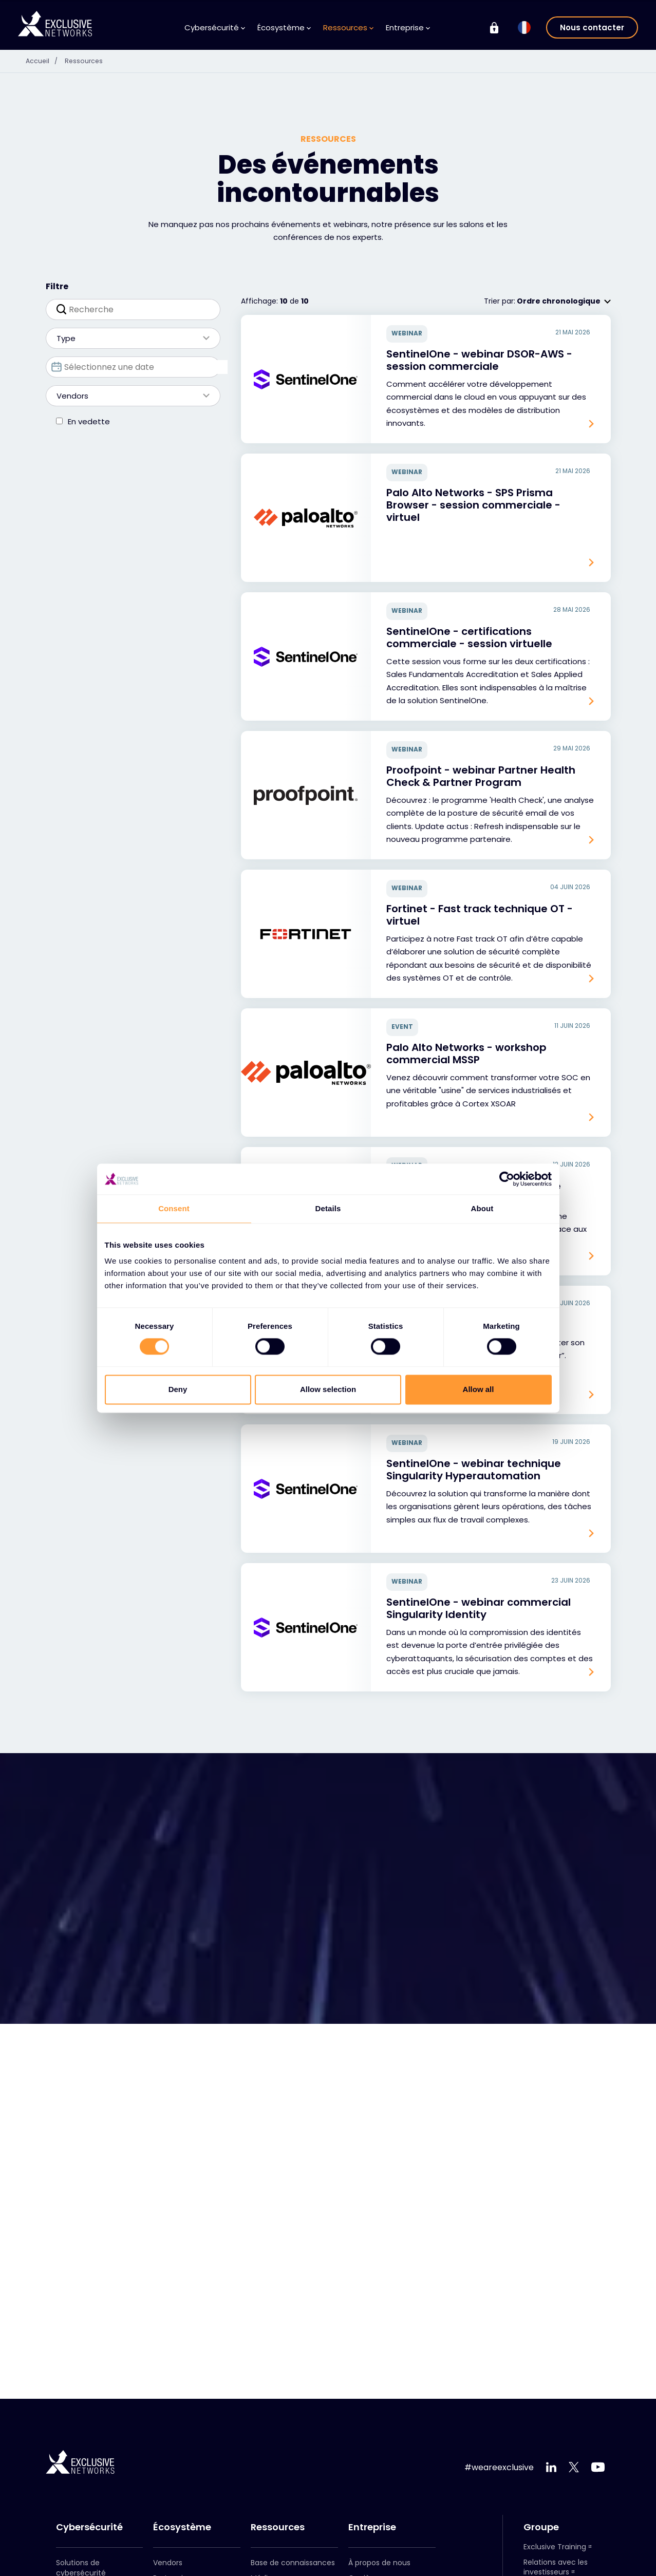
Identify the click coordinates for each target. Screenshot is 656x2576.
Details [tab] (328, 1208)
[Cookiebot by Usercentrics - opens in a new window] (507, 1179)
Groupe (541, 2527)
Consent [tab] (174, 1208)
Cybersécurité (214, 27)
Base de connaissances (293, 2563)
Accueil (46, 60)
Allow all (478, 1389)
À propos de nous (379, 2563)
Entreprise (408, 27)
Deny (178, 1389)
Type (128, 338)
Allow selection (328, 1389)
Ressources (348, 27)
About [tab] (482, 1208)
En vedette (89, 421)
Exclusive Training (554, 2547)
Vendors (128, 396)
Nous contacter (592, 27)
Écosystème (284, 27)
